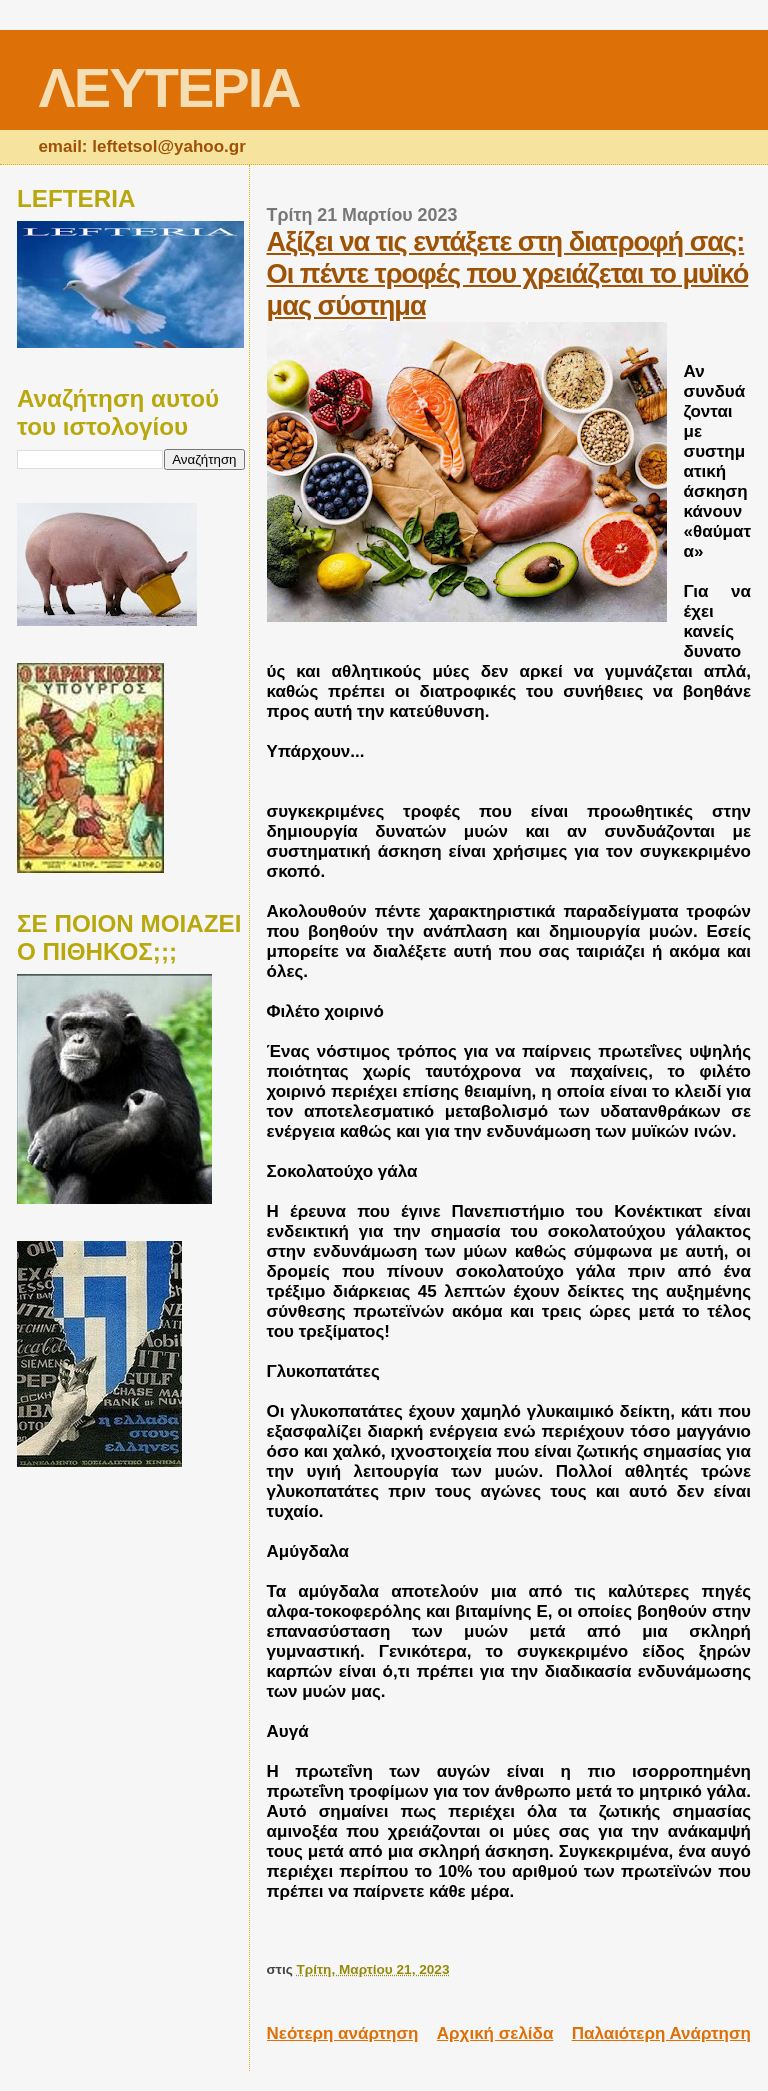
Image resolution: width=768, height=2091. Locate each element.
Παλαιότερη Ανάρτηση (661, 2033)
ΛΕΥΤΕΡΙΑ (168, 87)
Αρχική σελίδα (495, 2033)
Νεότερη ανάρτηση (343, 2033)
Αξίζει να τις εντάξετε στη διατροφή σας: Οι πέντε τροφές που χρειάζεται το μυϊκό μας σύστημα (508, 273)
